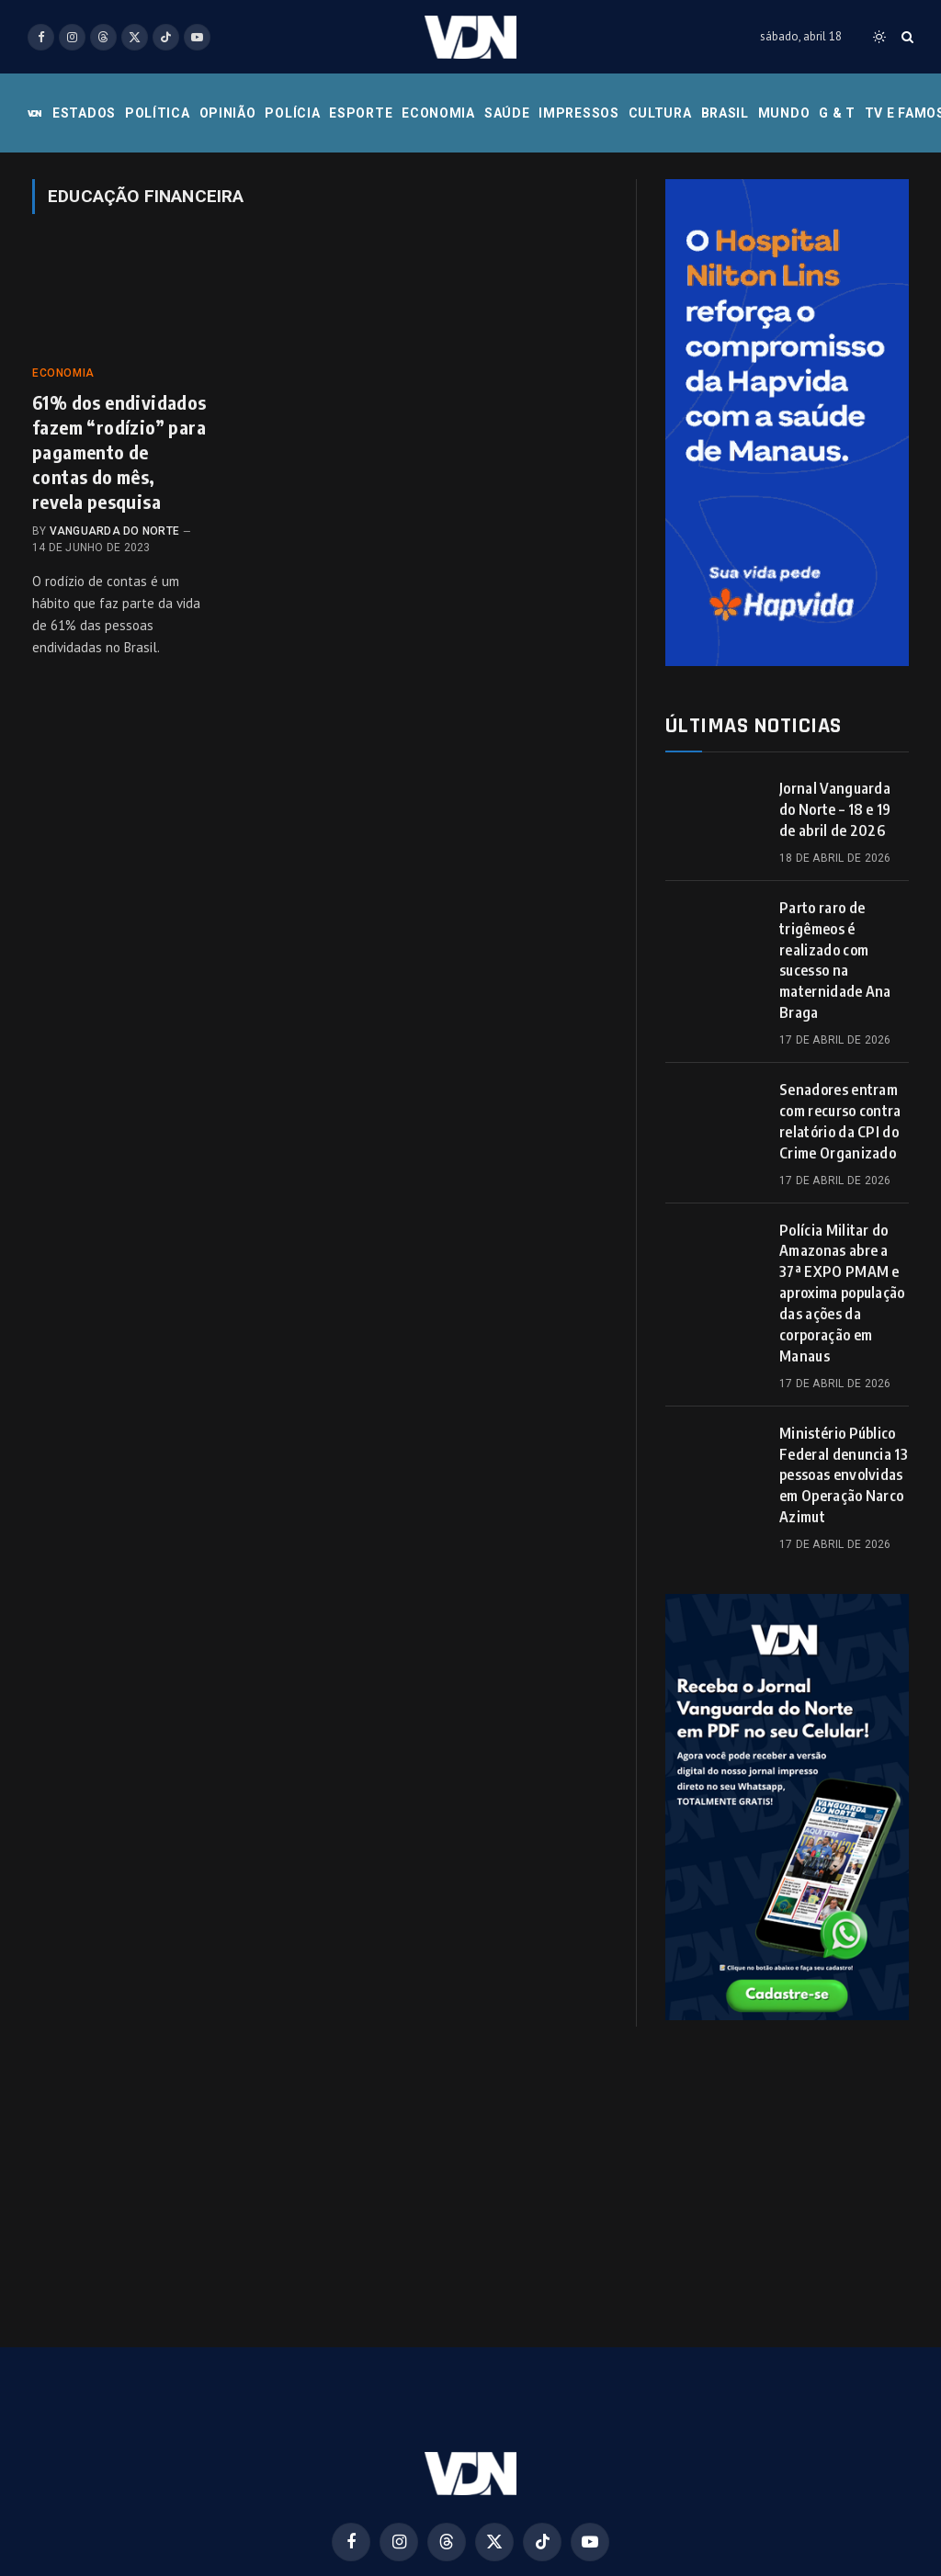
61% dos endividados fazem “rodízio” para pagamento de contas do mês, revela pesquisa (119, 452)
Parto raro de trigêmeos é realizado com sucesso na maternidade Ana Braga (835, 960)
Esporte (360, 113)
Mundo (784, 113)
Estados (84, 113)
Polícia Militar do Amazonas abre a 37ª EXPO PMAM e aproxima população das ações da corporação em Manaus (842, 1293)
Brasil (725, 113)
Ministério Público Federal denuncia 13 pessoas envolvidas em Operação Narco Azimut (843, 1475)
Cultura (660, 113)
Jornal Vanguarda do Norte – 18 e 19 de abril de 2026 (835, 809)
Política (157, 113)
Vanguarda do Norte (114, 531)
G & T (837, 113)
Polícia (292, 113)
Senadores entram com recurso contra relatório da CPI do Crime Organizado (840, 1121)
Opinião (227, 113)
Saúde (507, 113)
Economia (438, 113)
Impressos (578, 113)
